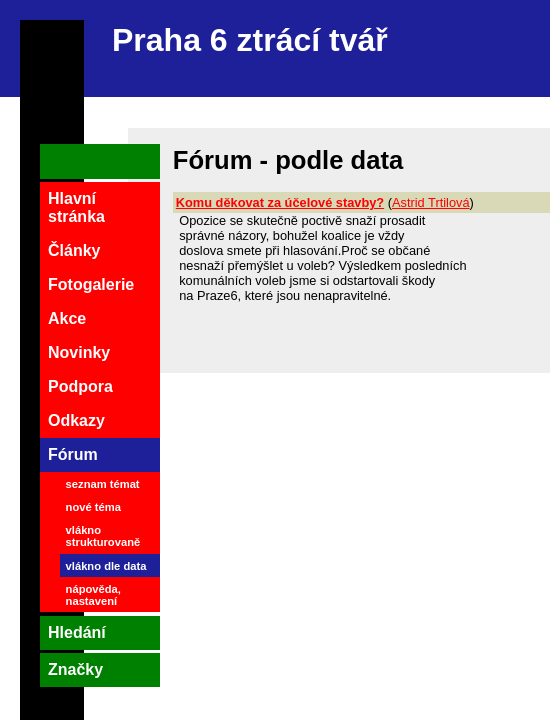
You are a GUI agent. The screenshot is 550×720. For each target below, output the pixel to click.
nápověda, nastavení (93, 595)
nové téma (93, 507)
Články (74, 250)
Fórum (73, 454)
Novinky (79, 352)
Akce (67, 318)
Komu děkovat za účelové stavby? (280, 202)
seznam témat (103, 484)
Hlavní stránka (76, 207)
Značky (75, 669)
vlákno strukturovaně (103, 536)
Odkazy (76, 420)
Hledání (77, 632)
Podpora (80, 386)
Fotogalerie (91, 284)
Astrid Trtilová (431, 202)
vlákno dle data (106, 566)
